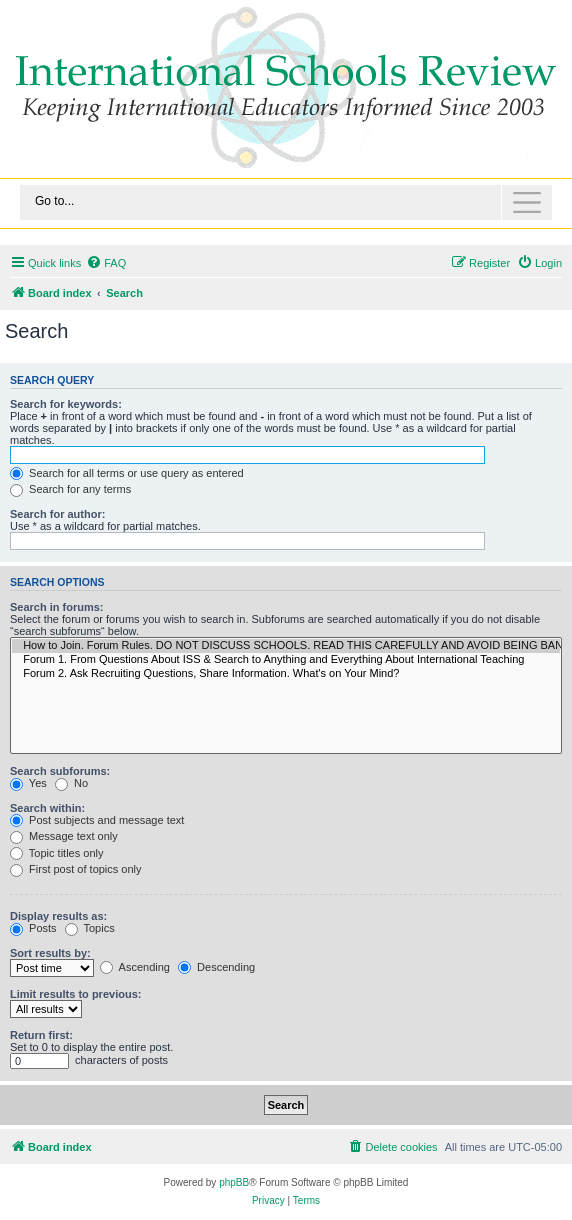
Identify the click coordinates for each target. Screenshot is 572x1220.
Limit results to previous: (75, 994)
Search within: (47, 808)
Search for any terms (70, 489)
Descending (216, 967)
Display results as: (58, 916)
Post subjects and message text (97, 820)
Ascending (135, 967)
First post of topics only (76, 869)
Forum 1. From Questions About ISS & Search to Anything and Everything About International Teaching (286, 660)
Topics (90, 928)
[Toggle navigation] (286, 202)
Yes (28, 783)
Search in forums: (57, 607)
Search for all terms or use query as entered (127, 473)
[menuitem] (106, 263)
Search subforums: (60, 771)
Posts (33, 928)
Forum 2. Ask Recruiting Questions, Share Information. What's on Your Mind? (286, 674)
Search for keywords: (66, 404)
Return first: (41, 1035)
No (71, 783)
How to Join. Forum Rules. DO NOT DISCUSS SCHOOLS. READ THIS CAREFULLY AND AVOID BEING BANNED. (286, 646)
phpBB (234, 1182)
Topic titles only (56, 853)
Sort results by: (50, 953)
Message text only (64, 836)
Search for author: (57, 514)
